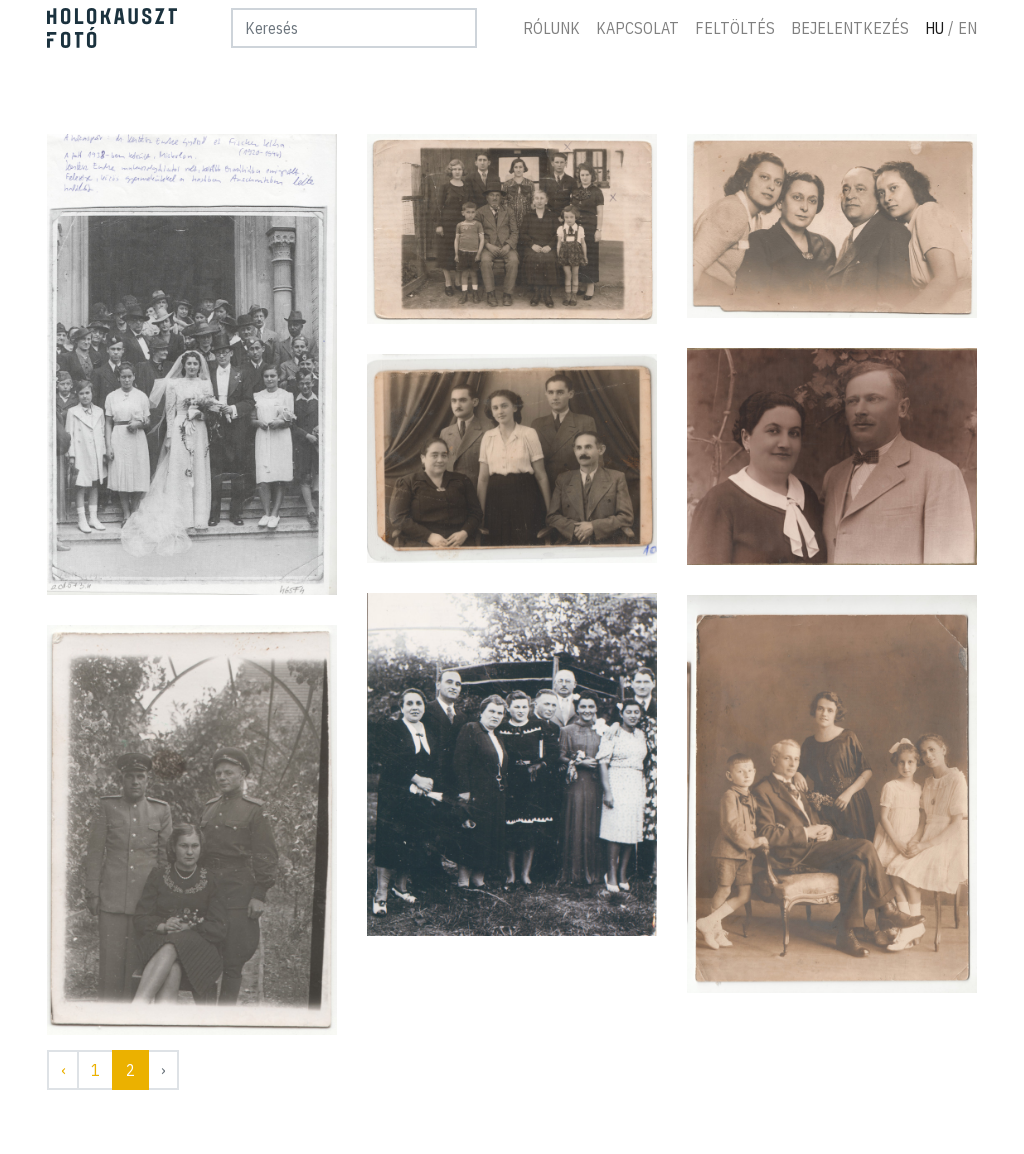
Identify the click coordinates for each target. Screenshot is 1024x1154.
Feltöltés (735, 28)
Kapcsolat (637, 28)
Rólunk (551, 28)
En (967, 28)
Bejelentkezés (850, 28)
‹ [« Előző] (63, 1070)
